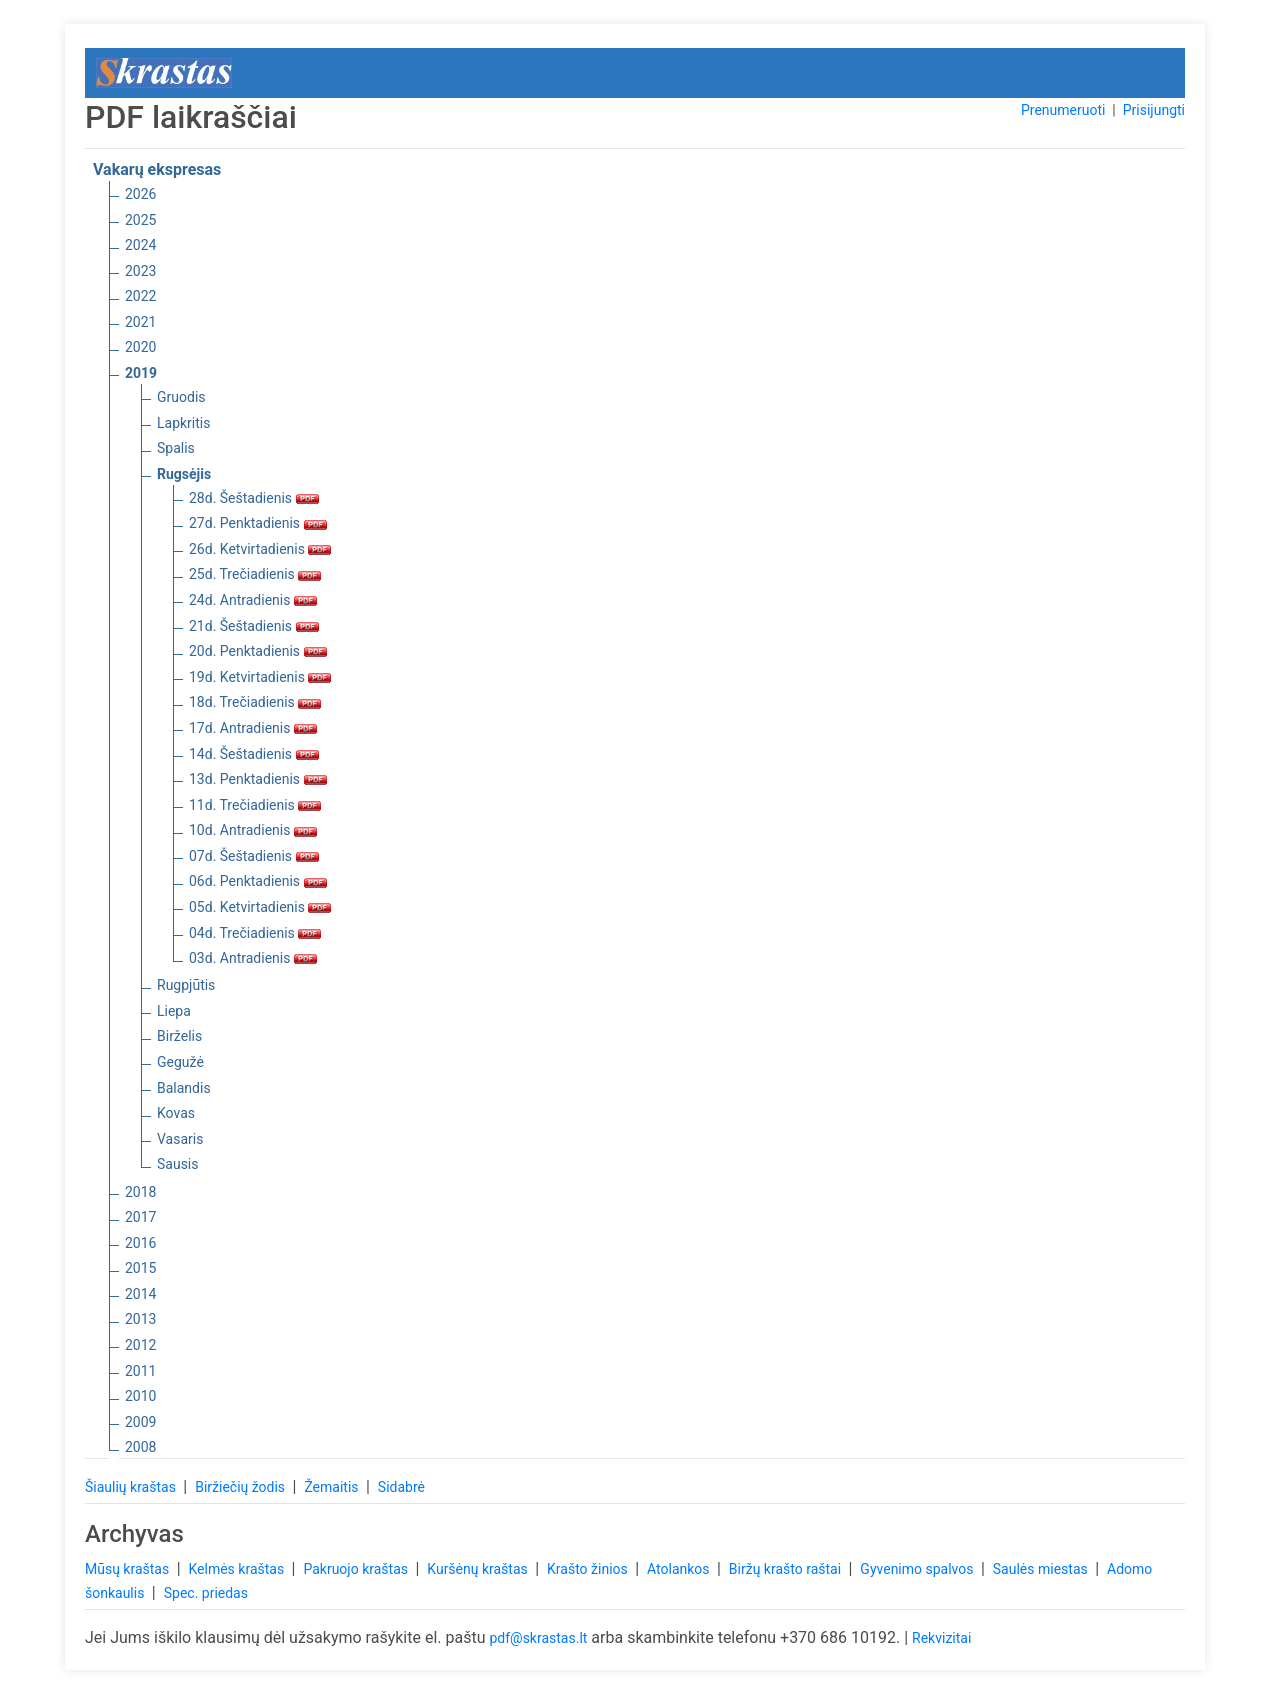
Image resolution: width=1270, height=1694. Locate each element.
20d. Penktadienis (258, 651)
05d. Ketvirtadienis (260, 907)
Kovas (176, 1113)
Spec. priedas (206, 1593)
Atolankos (680, 1569)
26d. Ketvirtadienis (260, 549)
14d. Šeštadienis (254, 754)
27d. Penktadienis (258, 523)
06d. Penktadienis (258, 881)
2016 (140, 1243)
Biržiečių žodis (241, 1487)
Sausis (178, 1164)
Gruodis (181, 397)
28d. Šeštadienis (254, 498)
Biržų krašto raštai (787, 1569)
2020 (140, 347)
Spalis (176, 448)
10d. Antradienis (253, 830)
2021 (140, 322)
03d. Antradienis (253, 958)
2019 (141, 373)
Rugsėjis (184, 474)
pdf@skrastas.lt (538, 1638)
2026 (140, 194)
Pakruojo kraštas (357, 1569)
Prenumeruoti (1063, 110)
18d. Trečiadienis (255, 702)
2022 (140, 296)
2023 (140, 271)
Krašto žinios (589, 1569)
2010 (140, 1396)
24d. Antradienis (253, 600)
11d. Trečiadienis (255, 805)
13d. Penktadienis (258, 779)
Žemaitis (333, 1487)
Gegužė (180, 1062)
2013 (140, 1319)
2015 (140, 1268)
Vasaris (180, 1139)
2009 (140, 1422)
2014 (140, 1294)
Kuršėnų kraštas (479, 1569)
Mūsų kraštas (129, 1569)
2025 (140, 220)
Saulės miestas (1042, 1569)
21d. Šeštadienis (254, 626)
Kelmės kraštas (237, 1569)
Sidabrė (401, 1487)
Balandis (184, 1088)
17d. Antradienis (253, 728)
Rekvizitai (941, 1638)
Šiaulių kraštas (132, 1487)
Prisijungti (1154, 110)
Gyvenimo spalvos (918, 1569)
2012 (140, 1345)
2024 (140, 245)
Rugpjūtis (186, 985)
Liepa (174, 1011)
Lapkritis (183, 423)
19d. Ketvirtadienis (260, 677)
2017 (140, 1217)
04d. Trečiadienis (255, 933)
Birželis (179, 1036)
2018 (140, 1192)
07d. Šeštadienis (254, 856)
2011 (140, 1371)
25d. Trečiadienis (255, 574)
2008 (140, 1447)
